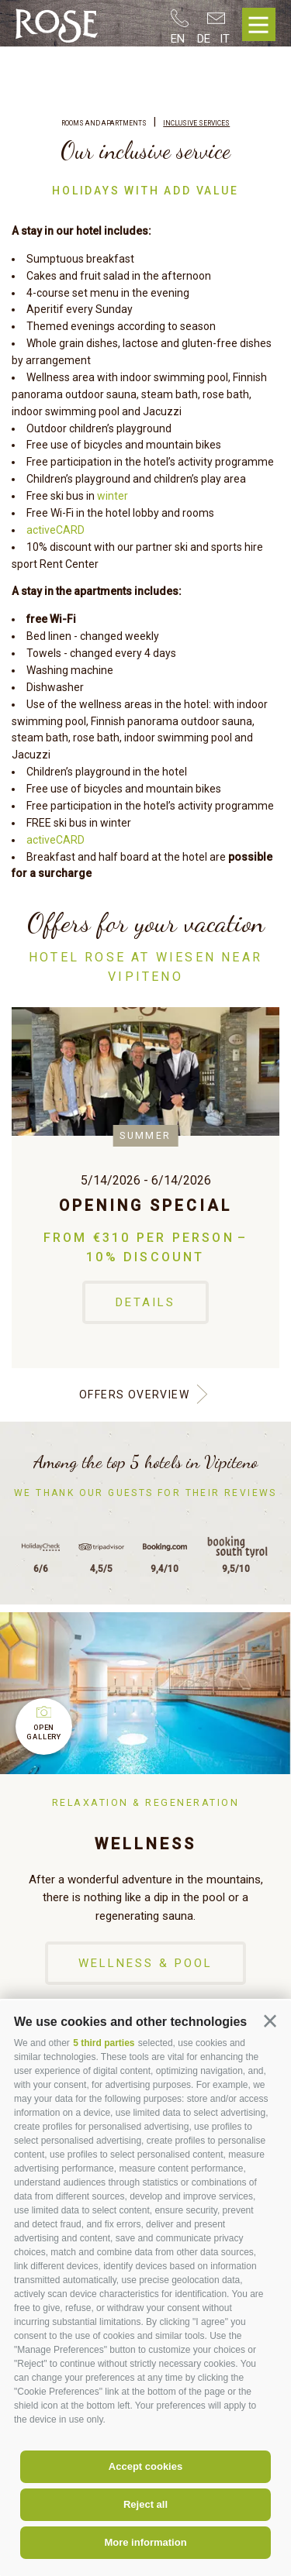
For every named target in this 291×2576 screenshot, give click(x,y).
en (178, 39)
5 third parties (103, 2043)
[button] (270, 2021)
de (203, 39)
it (225, 39)
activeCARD (55, 530)
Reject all (145, 2504)
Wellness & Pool (145, 1963)
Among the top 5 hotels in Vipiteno (145, 1461)
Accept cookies (145, 2466)
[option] (145, 1188)
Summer (145, 1135)
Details (145, 1302)
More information (145, 2542)
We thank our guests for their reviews (145, 1492)
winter (112, 496)
